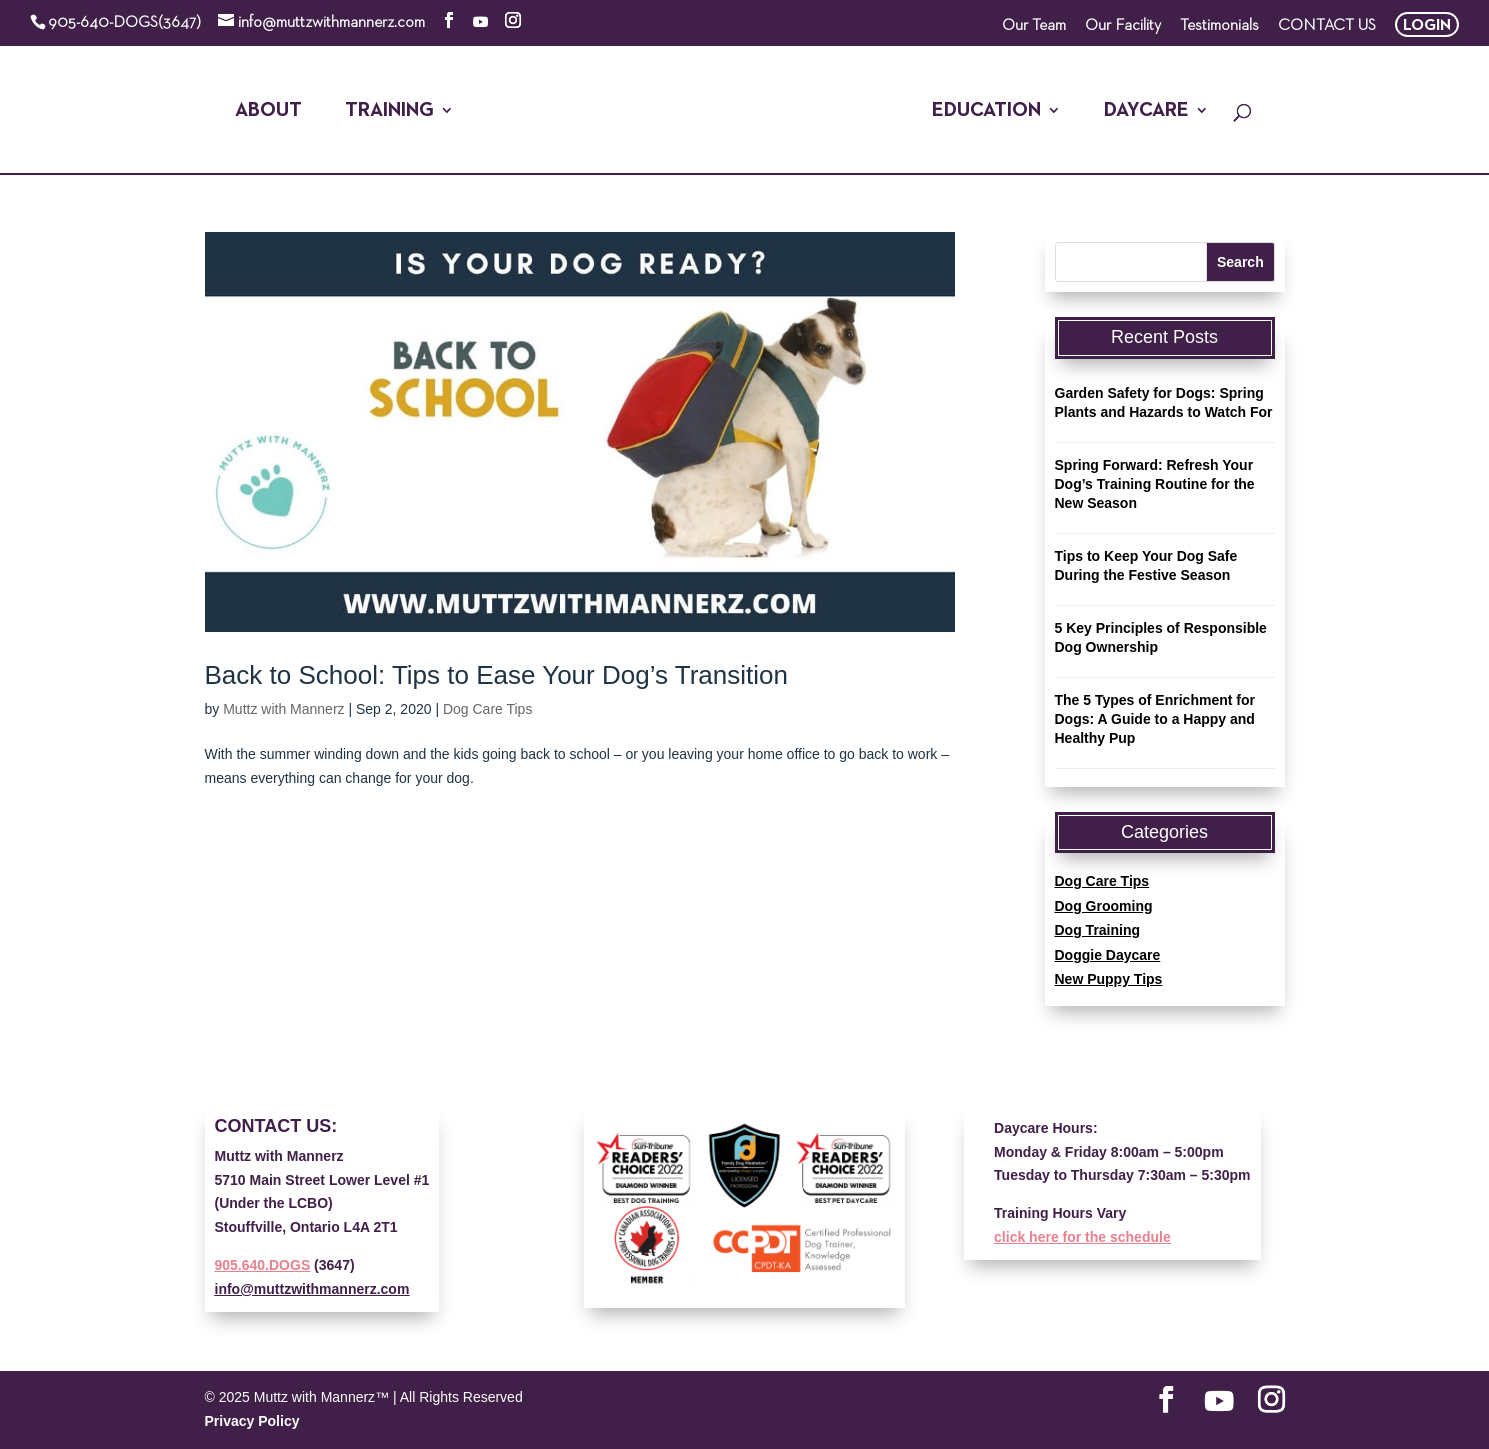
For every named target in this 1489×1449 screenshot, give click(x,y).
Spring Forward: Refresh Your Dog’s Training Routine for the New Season (1155, 484)
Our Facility (1123, 26)
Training (389, 111)
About (268, 111)
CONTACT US (1327, 26)
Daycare (1146, 111)
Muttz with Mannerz (283, 709)
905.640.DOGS (263, 1265)
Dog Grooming (1104, 906)
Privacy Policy (252, 1421)
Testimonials (1219, 26)
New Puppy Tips (1109, 979)
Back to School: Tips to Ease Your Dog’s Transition (496, 675)
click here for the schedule (1082, 1237)
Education (986, 111)
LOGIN (1427, 26)
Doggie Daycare (1108, 955)
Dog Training (1098, 930)
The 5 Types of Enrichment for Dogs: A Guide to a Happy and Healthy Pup (1155, 719)
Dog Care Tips (487, 709)
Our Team (1034, 26)
